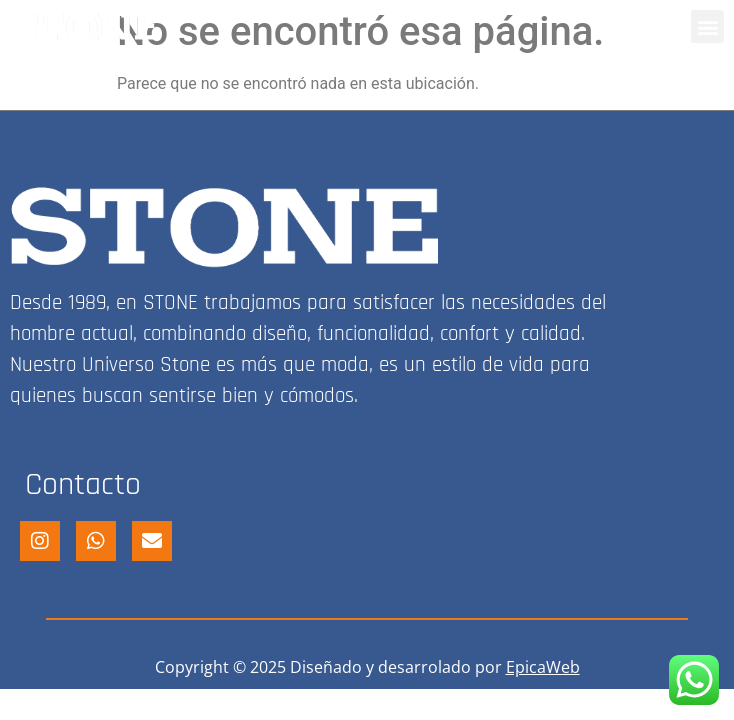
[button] (707, 26)
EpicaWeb (543, 667)
